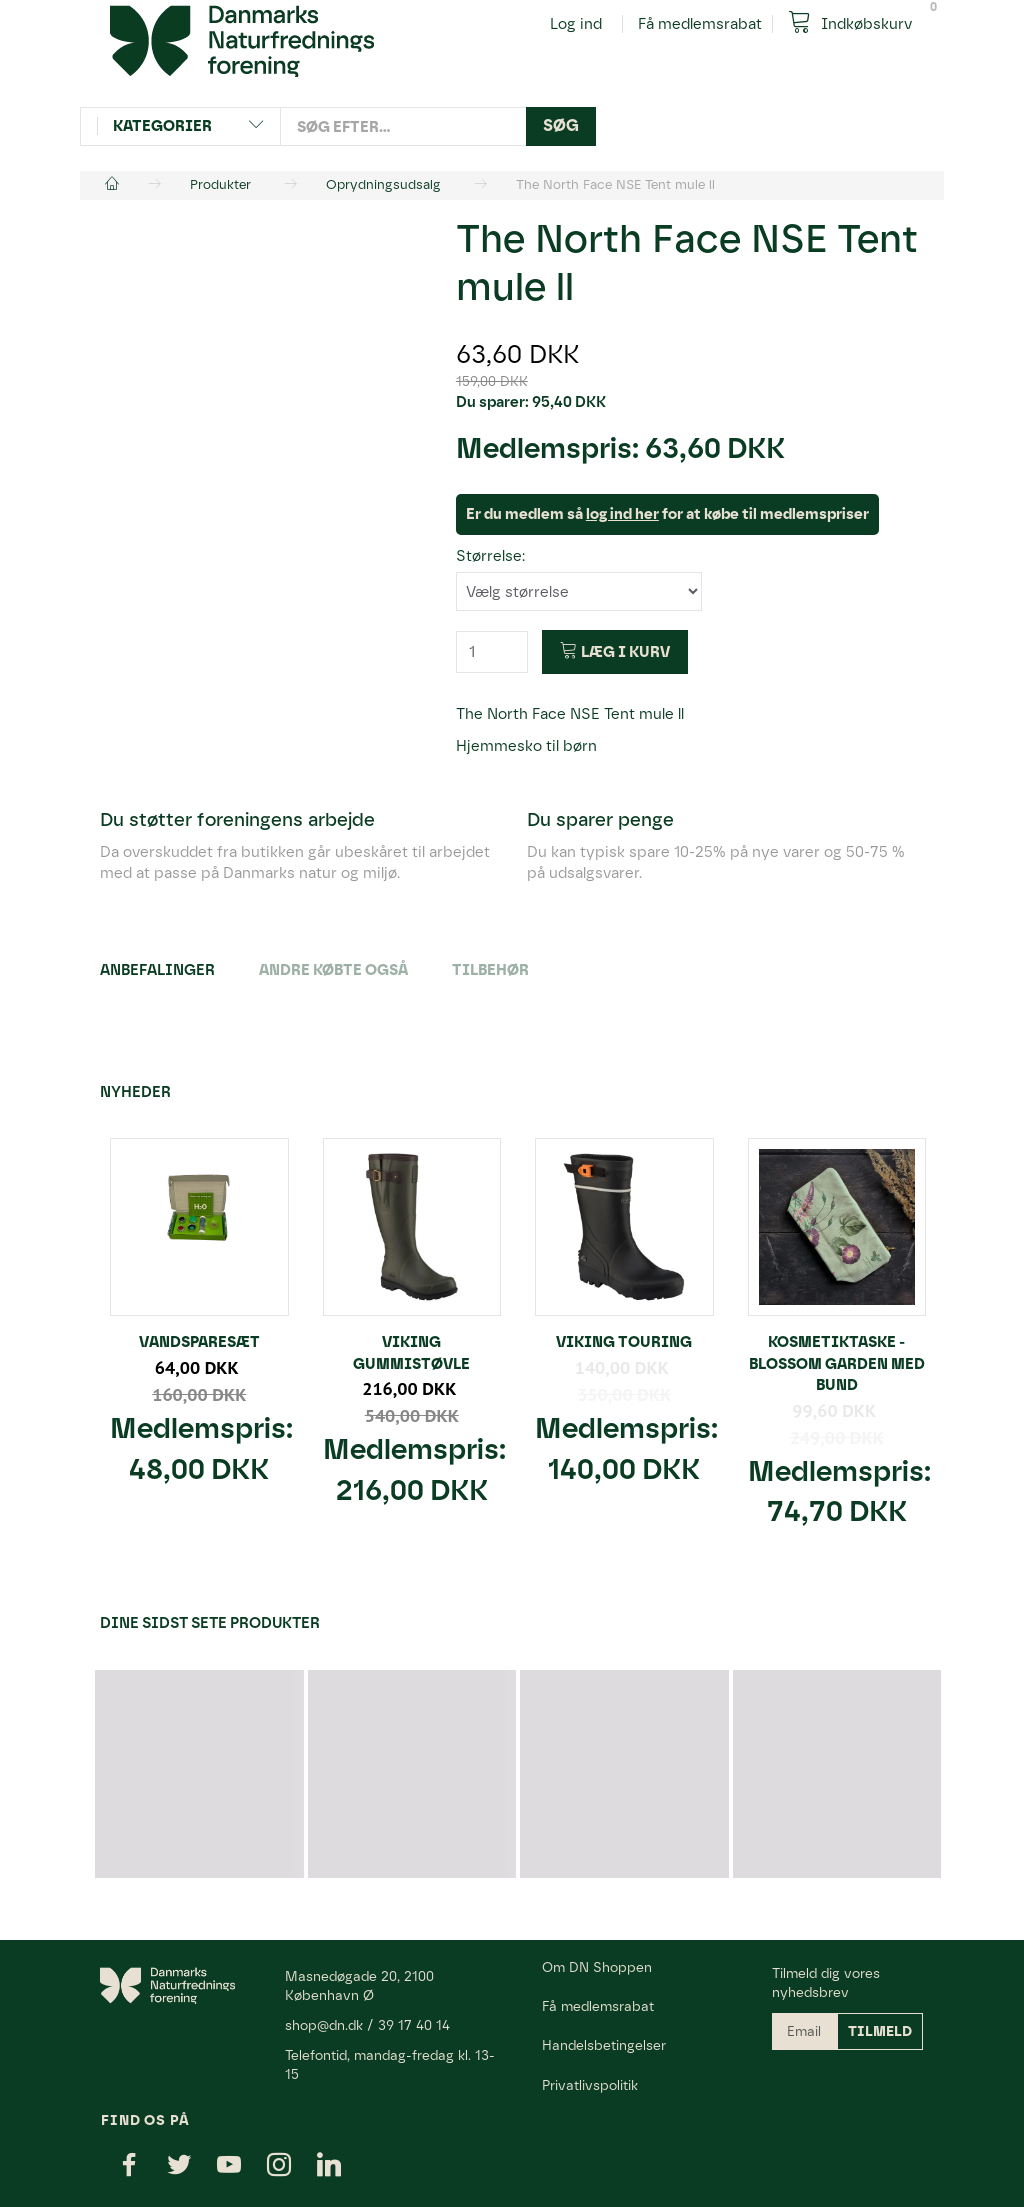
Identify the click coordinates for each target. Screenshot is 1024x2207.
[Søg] (561, 126)
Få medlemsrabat (700, 24)
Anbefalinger (157, 970)
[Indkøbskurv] (858, 22)
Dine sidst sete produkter (210, 1623)
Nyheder (135, 1092)
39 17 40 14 (414, 2025)
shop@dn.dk (324, 2025)
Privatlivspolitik (590, 2085)
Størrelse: (490, 556)
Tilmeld (880, 2031)
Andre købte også (333, 970)
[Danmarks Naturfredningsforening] (242, 40)
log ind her (622, 514)
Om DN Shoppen (597, 1967)
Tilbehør (490, 970)
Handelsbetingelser (604, 2045)
